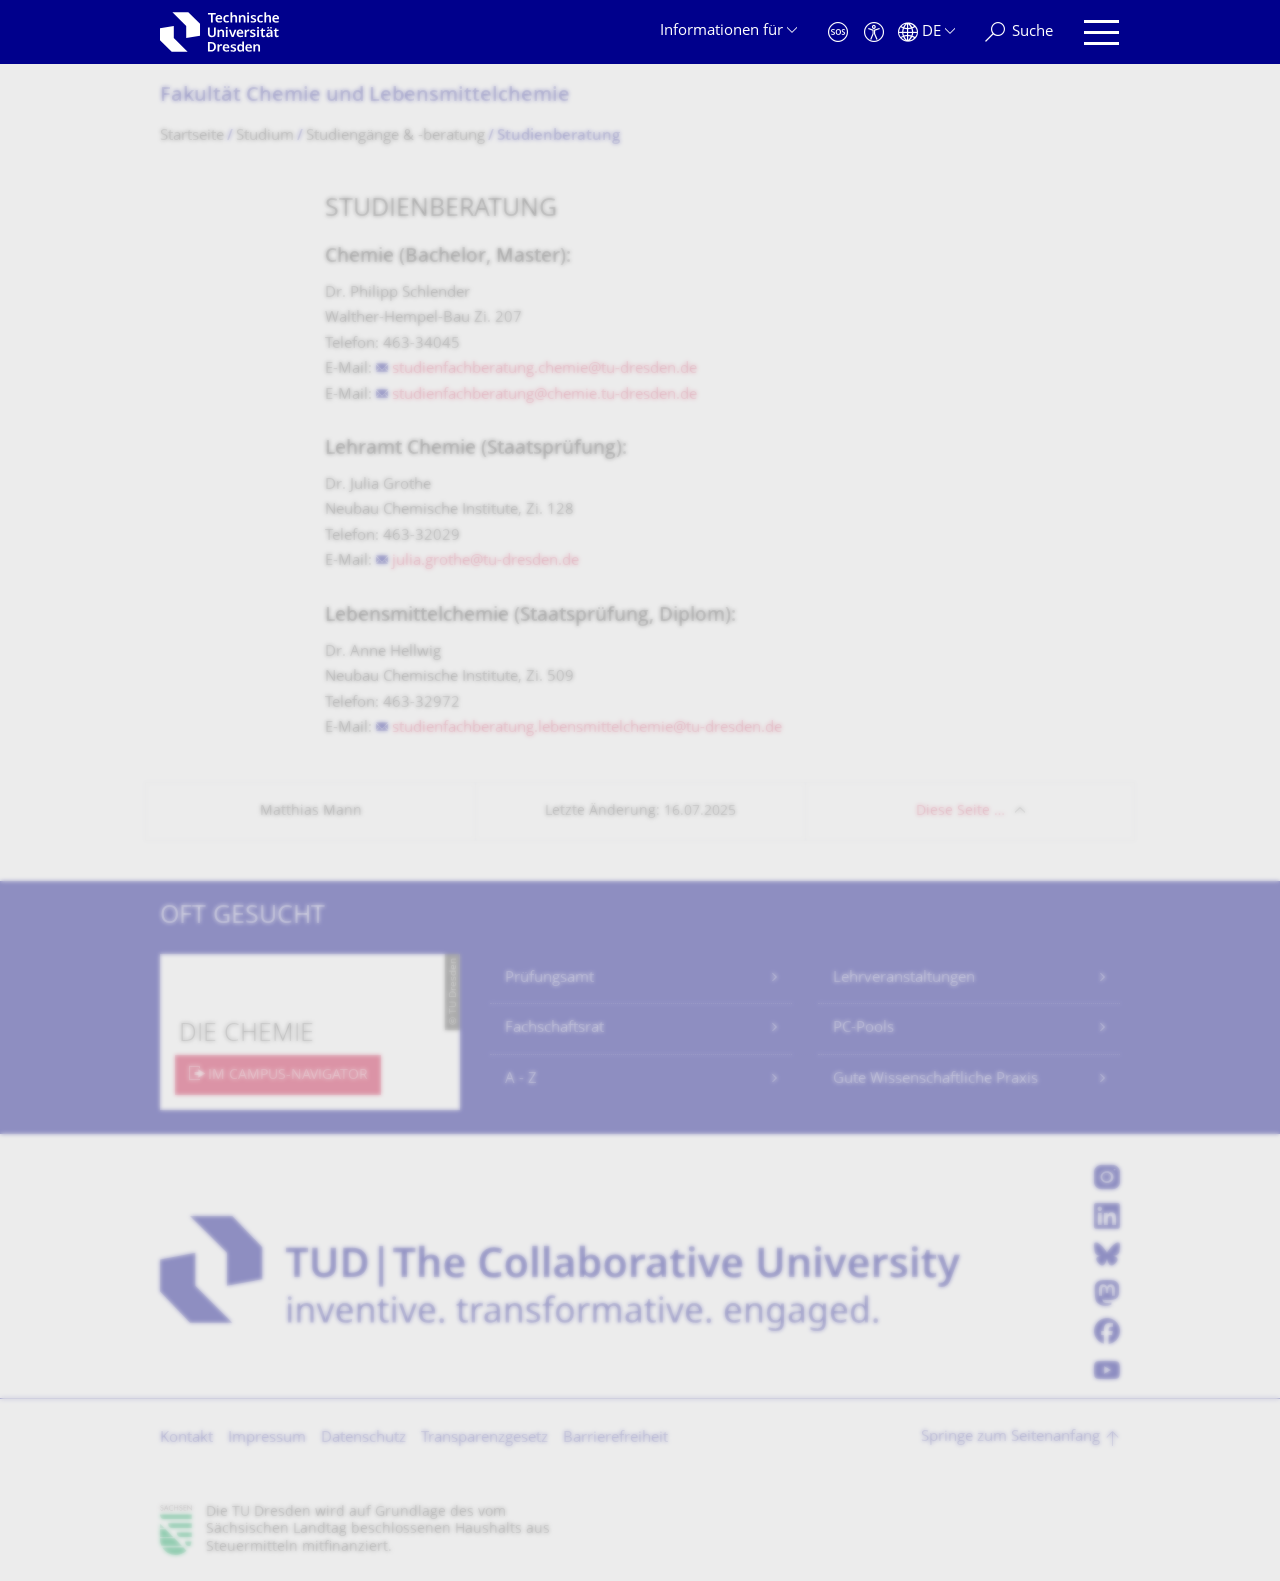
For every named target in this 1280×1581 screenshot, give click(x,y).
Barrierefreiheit (615, 1438)
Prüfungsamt (549, 978)
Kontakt (186, 1438)
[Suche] (1019, 32)
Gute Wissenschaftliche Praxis (935, 1079)
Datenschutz (363, 1438)
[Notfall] (838, 32)
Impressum (267, 1438)
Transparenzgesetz (484, 1438)
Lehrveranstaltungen (904, 978)
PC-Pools (863, 1028)
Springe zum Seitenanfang (1010, 1437)
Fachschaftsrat (554, 1028)
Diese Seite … (960, 811)
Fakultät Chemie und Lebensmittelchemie (365, 96)
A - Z (521, 1079)
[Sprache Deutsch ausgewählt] (926, 32)
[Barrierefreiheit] (874, 32)
